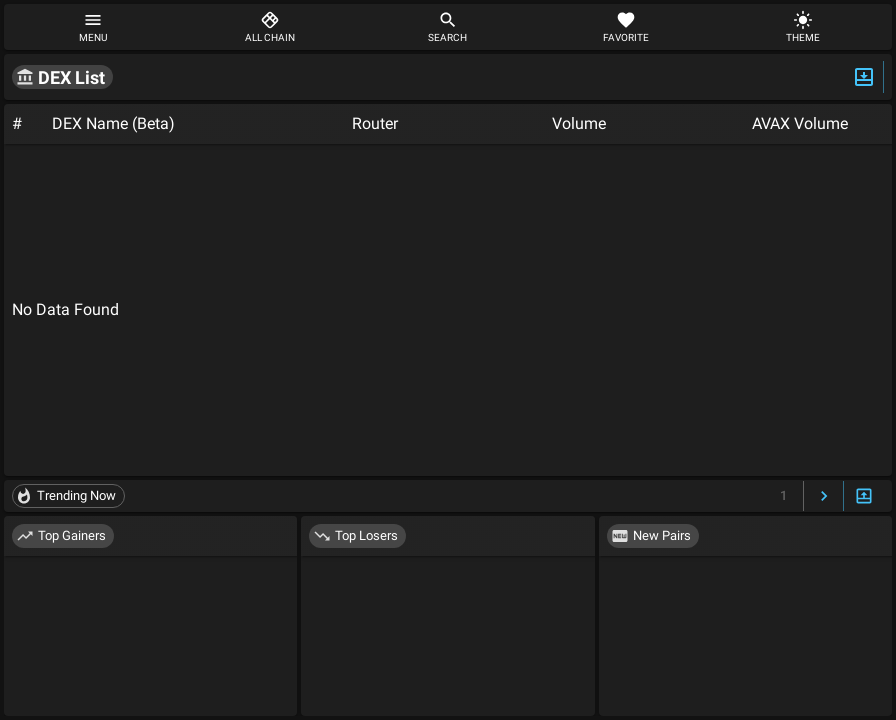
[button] (62, 77)
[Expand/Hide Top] (864, 77)
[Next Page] (824, 496)
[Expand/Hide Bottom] (864, 496)
